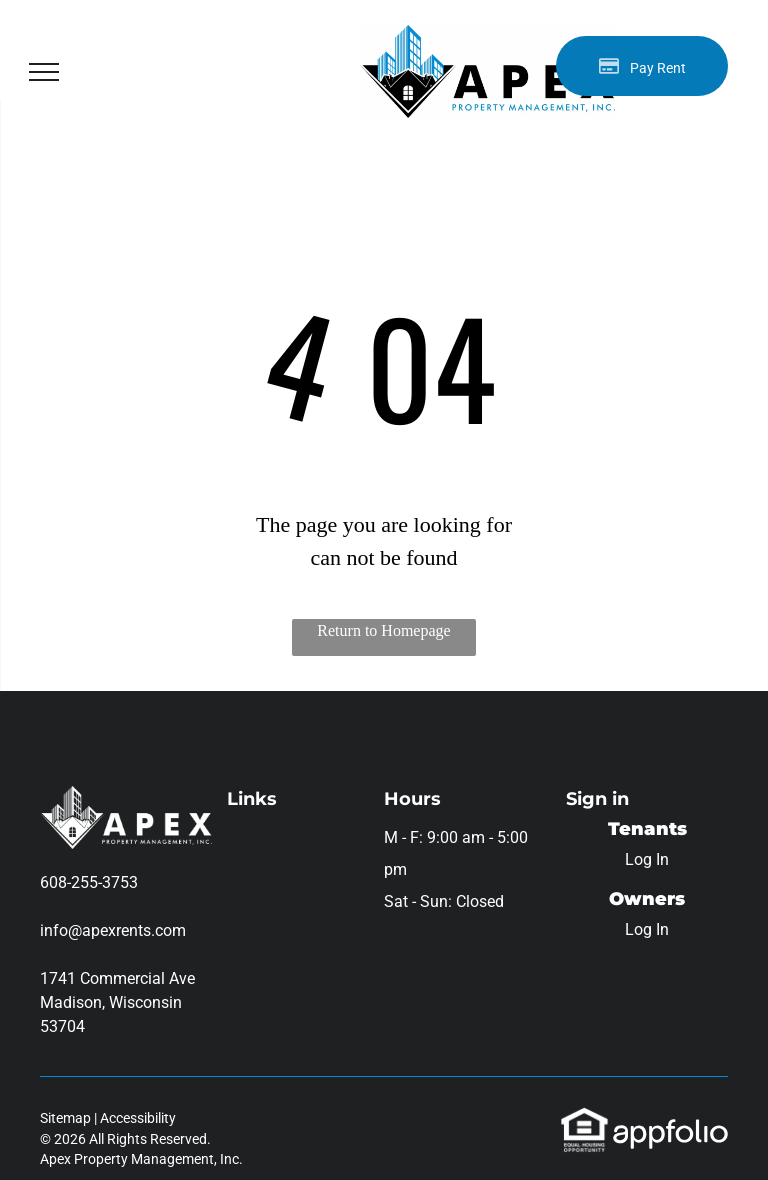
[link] (584, 1117)
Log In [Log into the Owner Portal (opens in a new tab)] (647, 929)
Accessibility (138, 1118)
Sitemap (65, 1118)
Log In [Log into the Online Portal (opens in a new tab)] (647, 859)
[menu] (44, 72)
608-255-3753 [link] (89, 882)
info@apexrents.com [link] (113, 930)
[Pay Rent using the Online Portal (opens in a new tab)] (642, 66)
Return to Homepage (383, 630)
